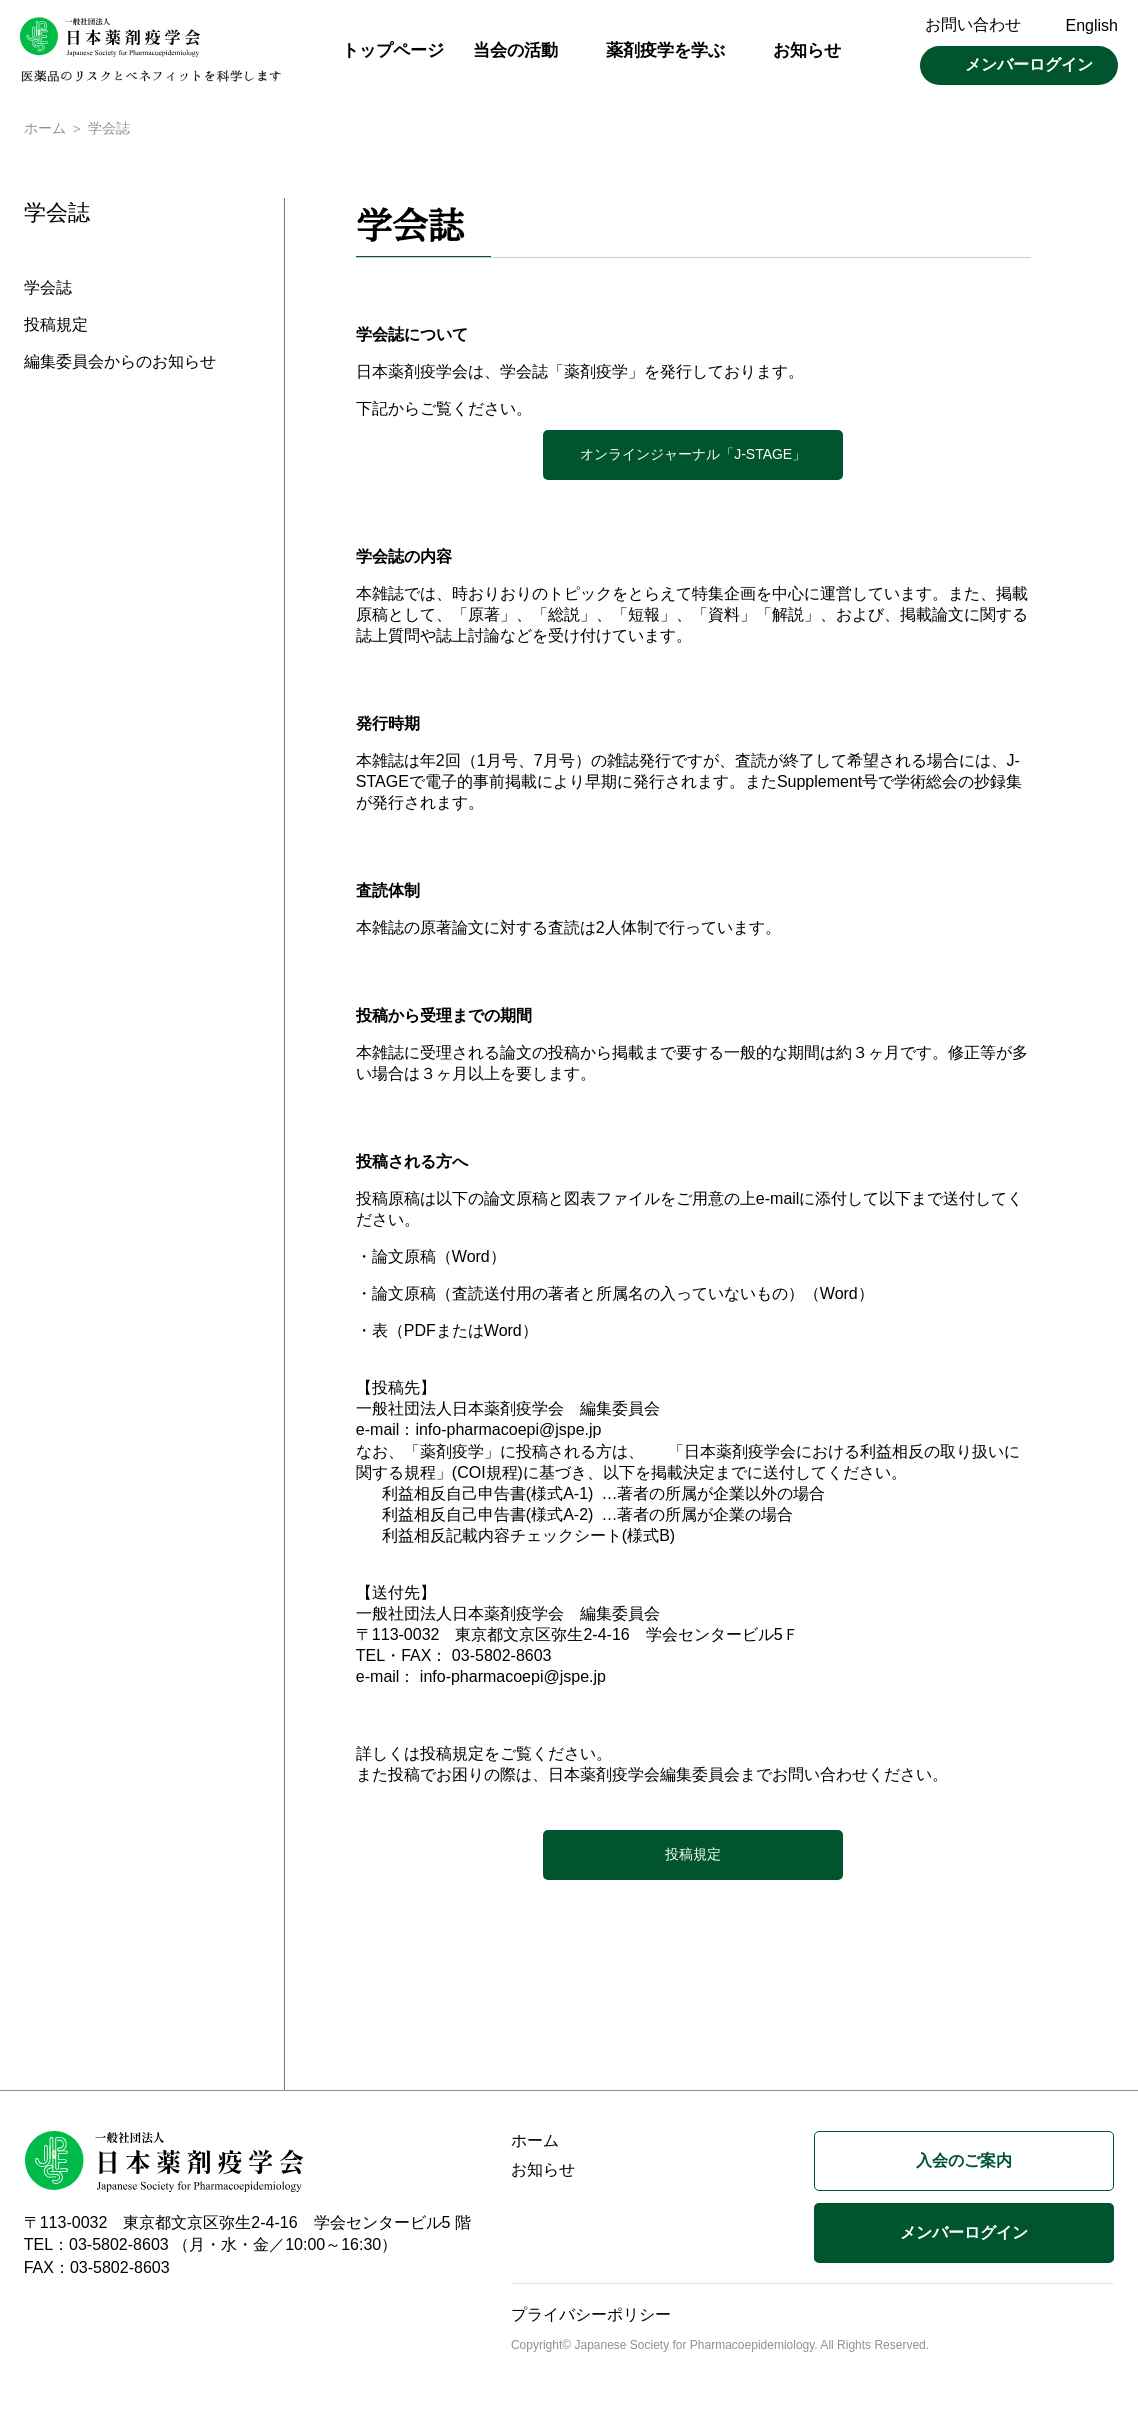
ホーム (45, 130)
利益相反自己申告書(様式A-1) (488, 1495)
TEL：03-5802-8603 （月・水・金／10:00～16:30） (211, 2246)
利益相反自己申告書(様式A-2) (488, 1516)
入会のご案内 (964, 2162)
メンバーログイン (1029, 64)
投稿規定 (56, 327)
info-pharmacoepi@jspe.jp (508, 1431)
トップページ (393, 50)
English (1092, 25)
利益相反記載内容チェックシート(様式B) (528, 1537)
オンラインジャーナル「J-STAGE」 (693, 456)
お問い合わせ (973, 24)
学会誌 (48, 290)
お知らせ (807, 50)
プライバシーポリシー (591, 2316)
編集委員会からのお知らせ (120, 364)
